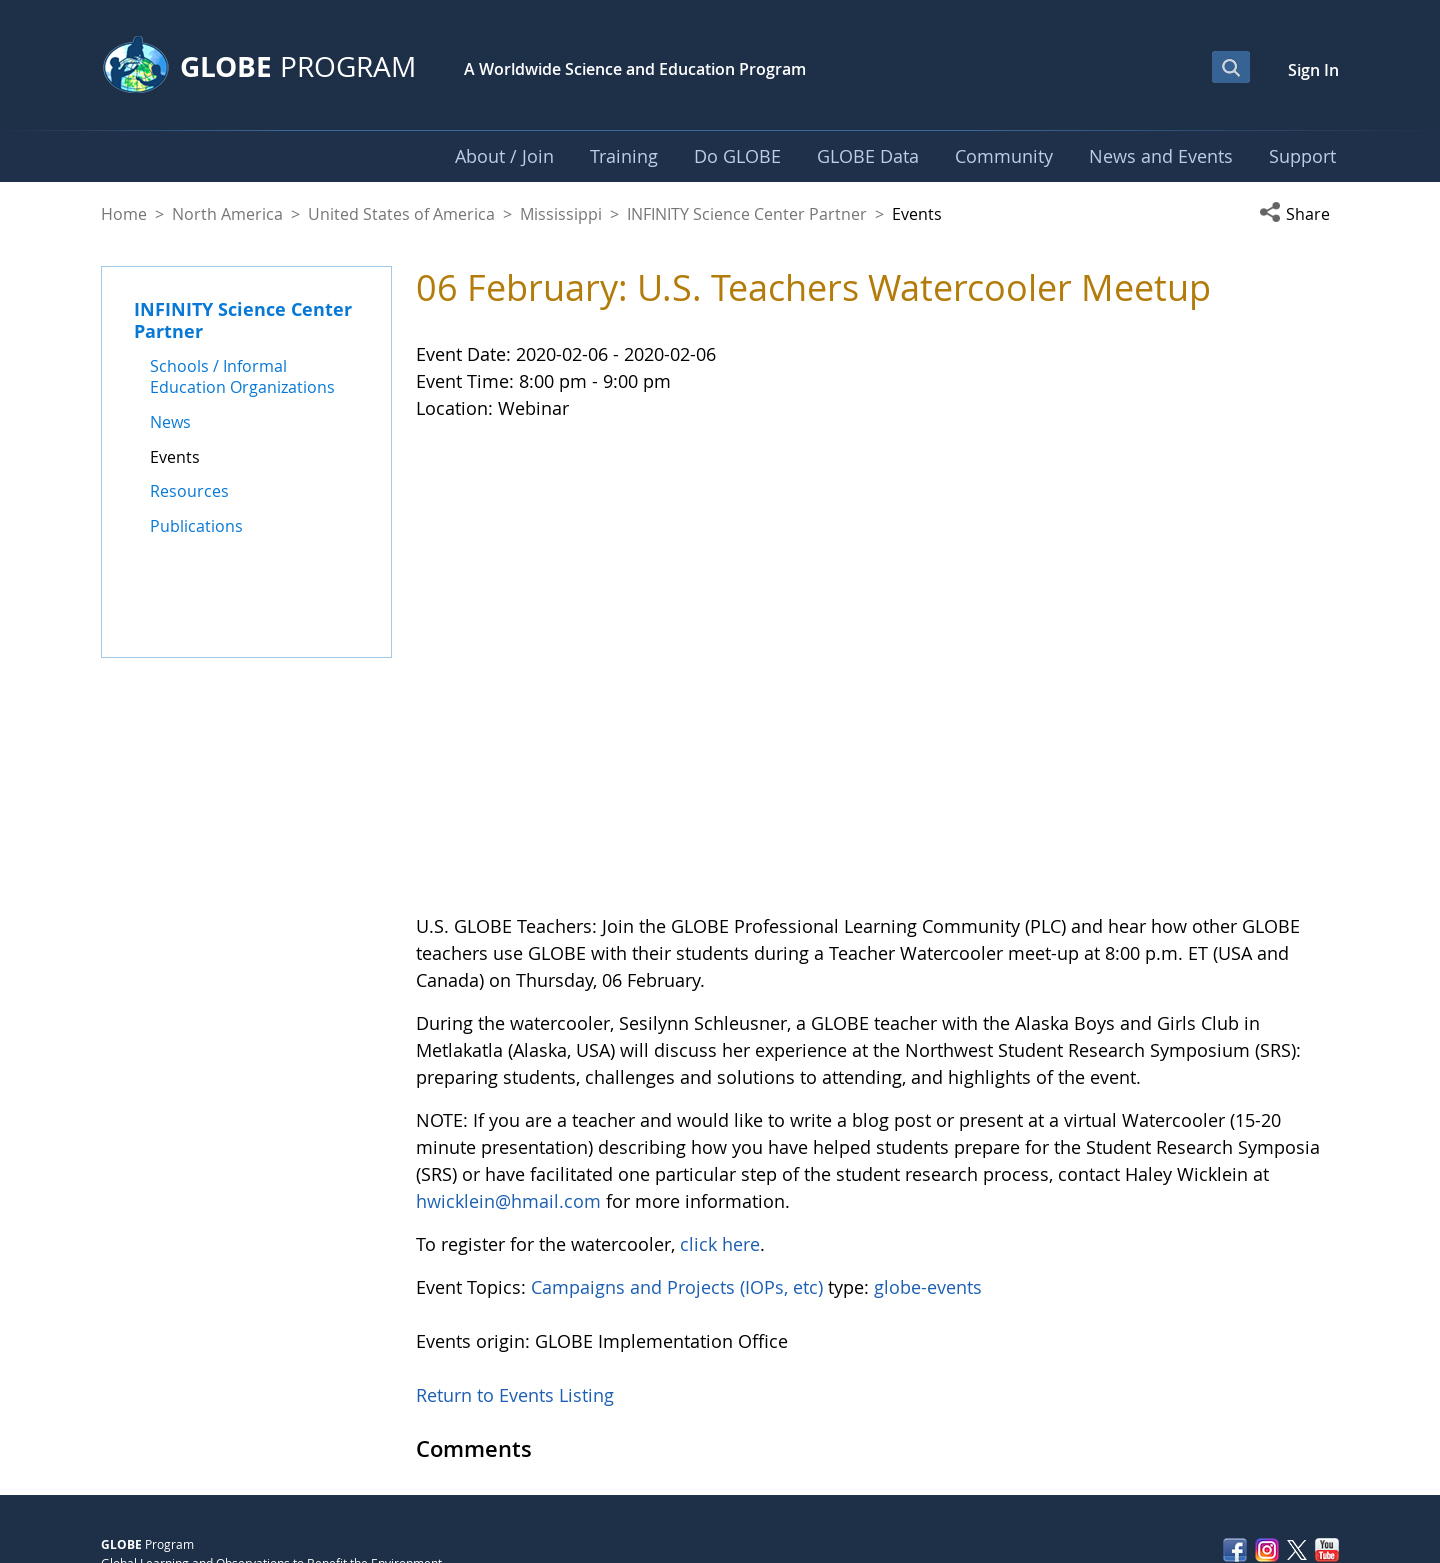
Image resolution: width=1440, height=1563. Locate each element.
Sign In (1313, 70)
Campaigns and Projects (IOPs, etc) (677, 1153)
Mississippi (561, 214)
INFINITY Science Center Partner (747, 214)
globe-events (928, 1153)
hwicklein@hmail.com (508, 1067)
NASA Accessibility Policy (1270, 1504)
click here (720, 1110)
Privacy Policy (1181, 1462)
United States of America (401, 214)
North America (227, 214)
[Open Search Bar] (1231, 67)
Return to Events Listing (515, 1261)
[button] (1299, 214)
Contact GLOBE (1296, 1462)
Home (124, 214)
